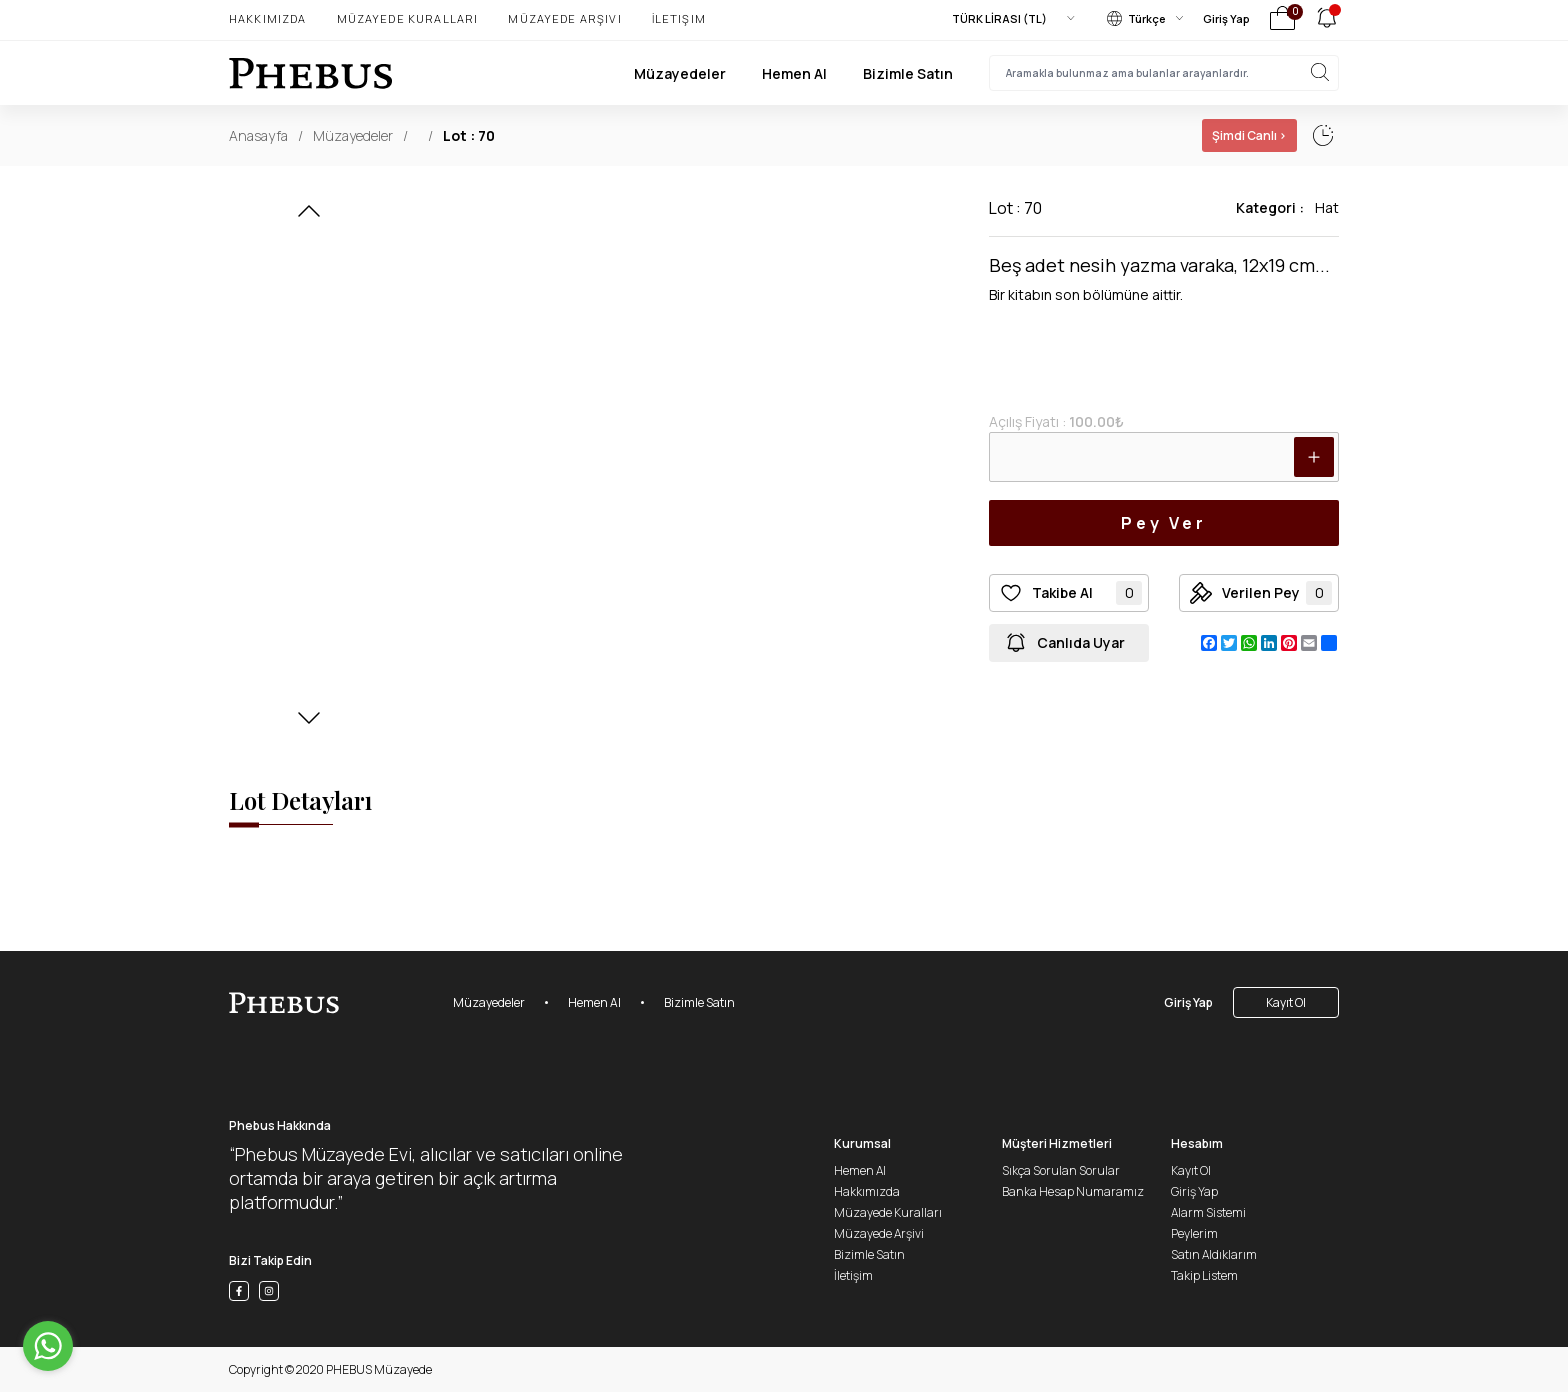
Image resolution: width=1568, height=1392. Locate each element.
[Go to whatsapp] (48, 1346)
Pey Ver (1164, 523)
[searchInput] (1164, 73)
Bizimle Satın (908, 73)
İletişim (679, 18)
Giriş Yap (1226, 18)
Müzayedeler (680, 73)
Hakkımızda (268, 18)
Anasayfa (258, 135)
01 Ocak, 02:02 (1157, 135)
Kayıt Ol (1286, 1002)
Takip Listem (1204, 1275)
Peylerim (1194, 1233)
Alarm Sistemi (1208, 1212)
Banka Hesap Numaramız (1073, 1191)
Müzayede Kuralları (408, 18)
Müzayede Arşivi (564, 18)
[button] (309, 217)
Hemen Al (794, 73)
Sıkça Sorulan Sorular (1061, 1170)
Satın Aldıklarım (1214, 1254)
